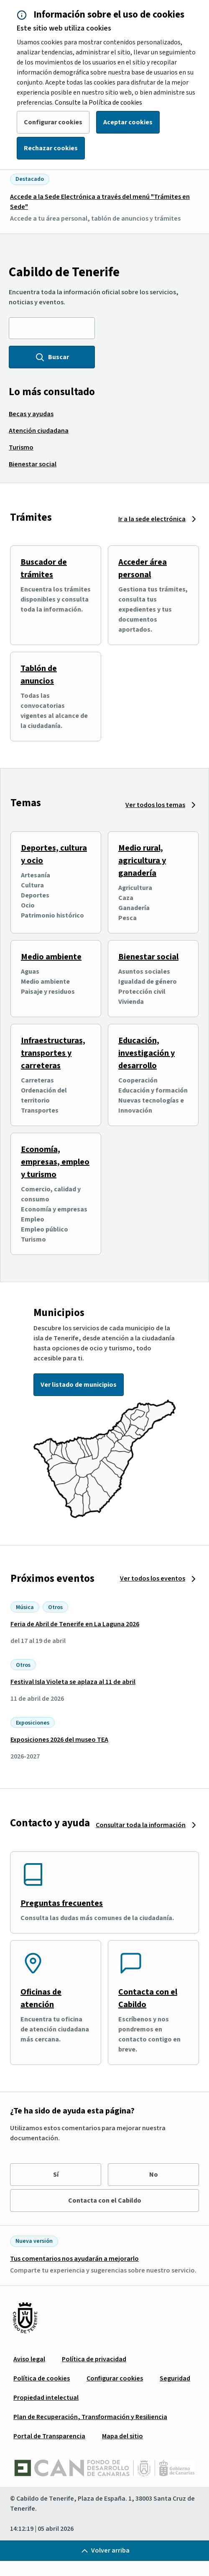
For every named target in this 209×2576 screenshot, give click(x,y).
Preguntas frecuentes (61, 1903)
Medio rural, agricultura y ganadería (142, 860)
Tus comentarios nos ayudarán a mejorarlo (74, 2258)
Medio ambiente (51, 957)
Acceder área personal (142, 568)
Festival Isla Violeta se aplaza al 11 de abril (72, 1681)
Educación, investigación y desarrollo (146, 1053)
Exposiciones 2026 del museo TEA (59, 1739)
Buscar (52, 357)
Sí (56, 2174)
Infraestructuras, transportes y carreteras (53, 1053)
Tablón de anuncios (38, 675)
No (153, 2174)
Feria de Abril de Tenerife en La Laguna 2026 (74, 1624)
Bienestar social (148, 957)
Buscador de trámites (43, 568)
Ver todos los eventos (152, 1578)
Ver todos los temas (155, 805)
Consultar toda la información (141, 1825)
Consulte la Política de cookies (98, 102)
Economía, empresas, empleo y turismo (55, 1162)
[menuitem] (31, 414)
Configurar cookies (53, 122)
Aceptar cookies (128, 122)
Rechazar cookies (51, 148)
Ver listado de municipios (79, 1384)
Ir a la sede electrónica (152, 519)
